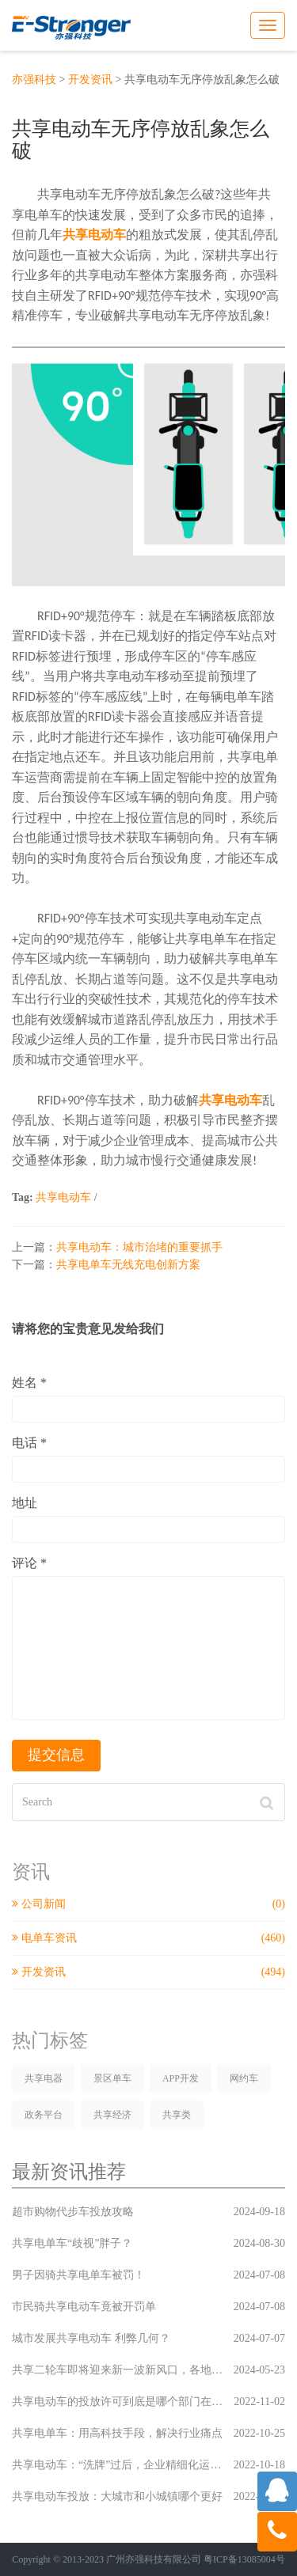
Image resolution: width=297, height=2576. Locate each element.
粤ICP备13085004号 (244, 2559)
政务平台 (44, 2114)
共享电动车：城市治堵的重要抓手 (139, 1247)
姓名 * (29, 1382)
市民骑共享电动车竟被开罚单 (148, 2306)
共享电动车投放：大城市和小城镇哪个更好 (148, 2496)
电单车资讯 (148, 1938)
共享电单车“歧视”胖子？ (148, 2243)
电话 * (29, 1442)
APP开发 (180, 2078)
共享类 (176, 2114)
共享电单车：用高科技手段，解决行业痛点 (148, 2433)
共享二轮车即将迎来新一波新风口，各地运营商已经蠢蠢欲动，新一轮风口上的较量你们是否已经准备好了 (148, 2369)
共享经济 (112, 2114)
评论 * (29, 1563)
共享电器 (44, 2078)
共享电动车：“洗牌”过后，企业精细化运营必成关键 (148, 2464)
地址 (24, 1503)
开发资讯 (90, 79)
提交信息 (56, 1755)
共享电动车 (63, 1197)
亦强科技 (34, 79)
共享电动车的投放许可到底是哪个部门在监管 (148, 2401)
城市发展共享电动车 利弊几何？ (148, 2338)
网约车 (244, 2078)
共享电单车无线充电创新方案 (128, 1265)
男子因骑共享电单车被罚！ (148, 2275)
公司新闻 (148, 1904)
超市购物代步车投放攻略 (148, 2211)
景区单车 (112, 2078)
